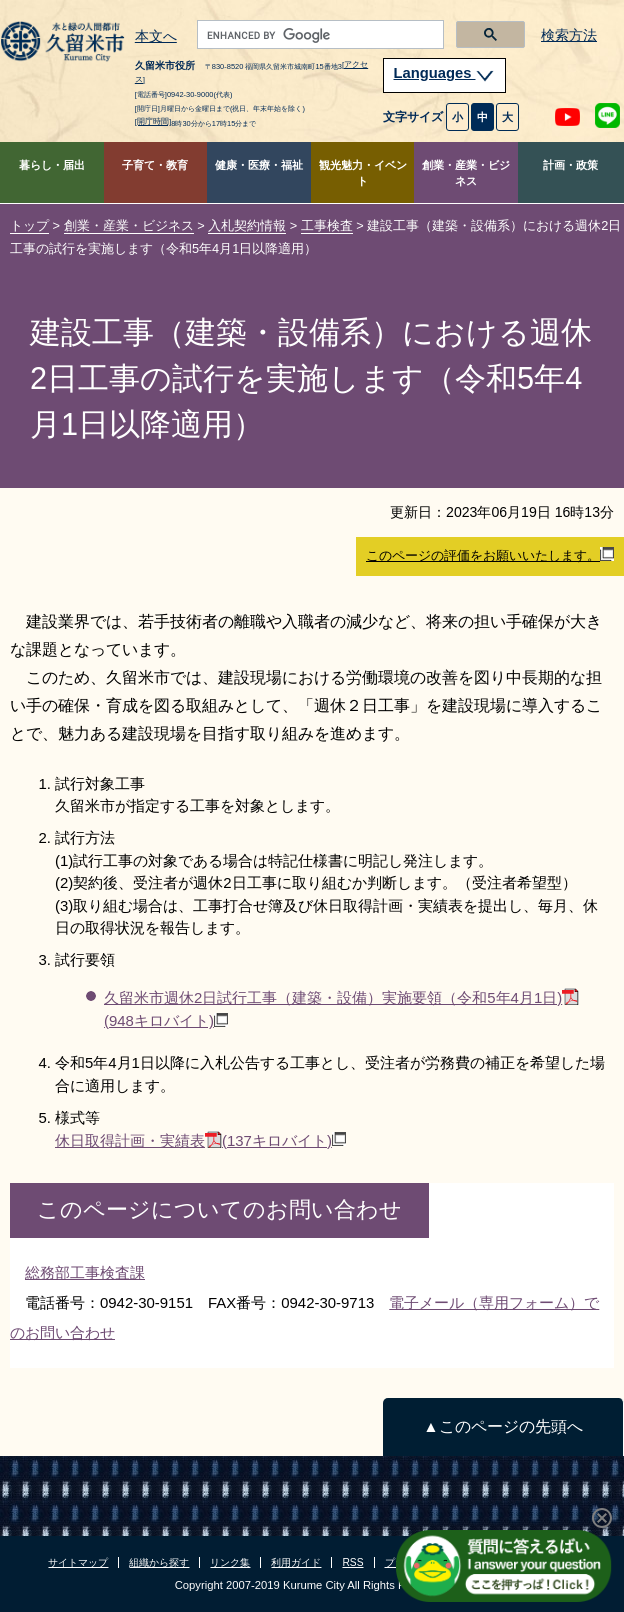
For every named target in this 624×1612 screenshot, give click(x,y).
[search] (318, 35)
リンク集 (230, 1562)
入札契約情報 (247, 225)
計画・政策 (570, 165)
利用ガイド (296, 1562)
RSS (352, 1562)
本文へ (156, 37)
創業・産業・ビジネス (466, 173)
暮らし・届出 (52, 165)
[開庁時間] (153, 121)
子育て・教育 (155, 165)
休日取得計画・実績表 (200, 1140)
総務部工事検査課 (85, 1272)
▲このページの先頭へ (502, 1426)
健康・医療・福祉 (259, 165)
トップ (29, 225)
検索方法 (569, 35)
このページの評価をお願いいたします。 (490, 555)
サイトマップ (78, 1562)
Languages (445, 73)
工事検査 (327, 225)
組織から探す (159, 1562)
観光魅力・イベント (363, 173)
